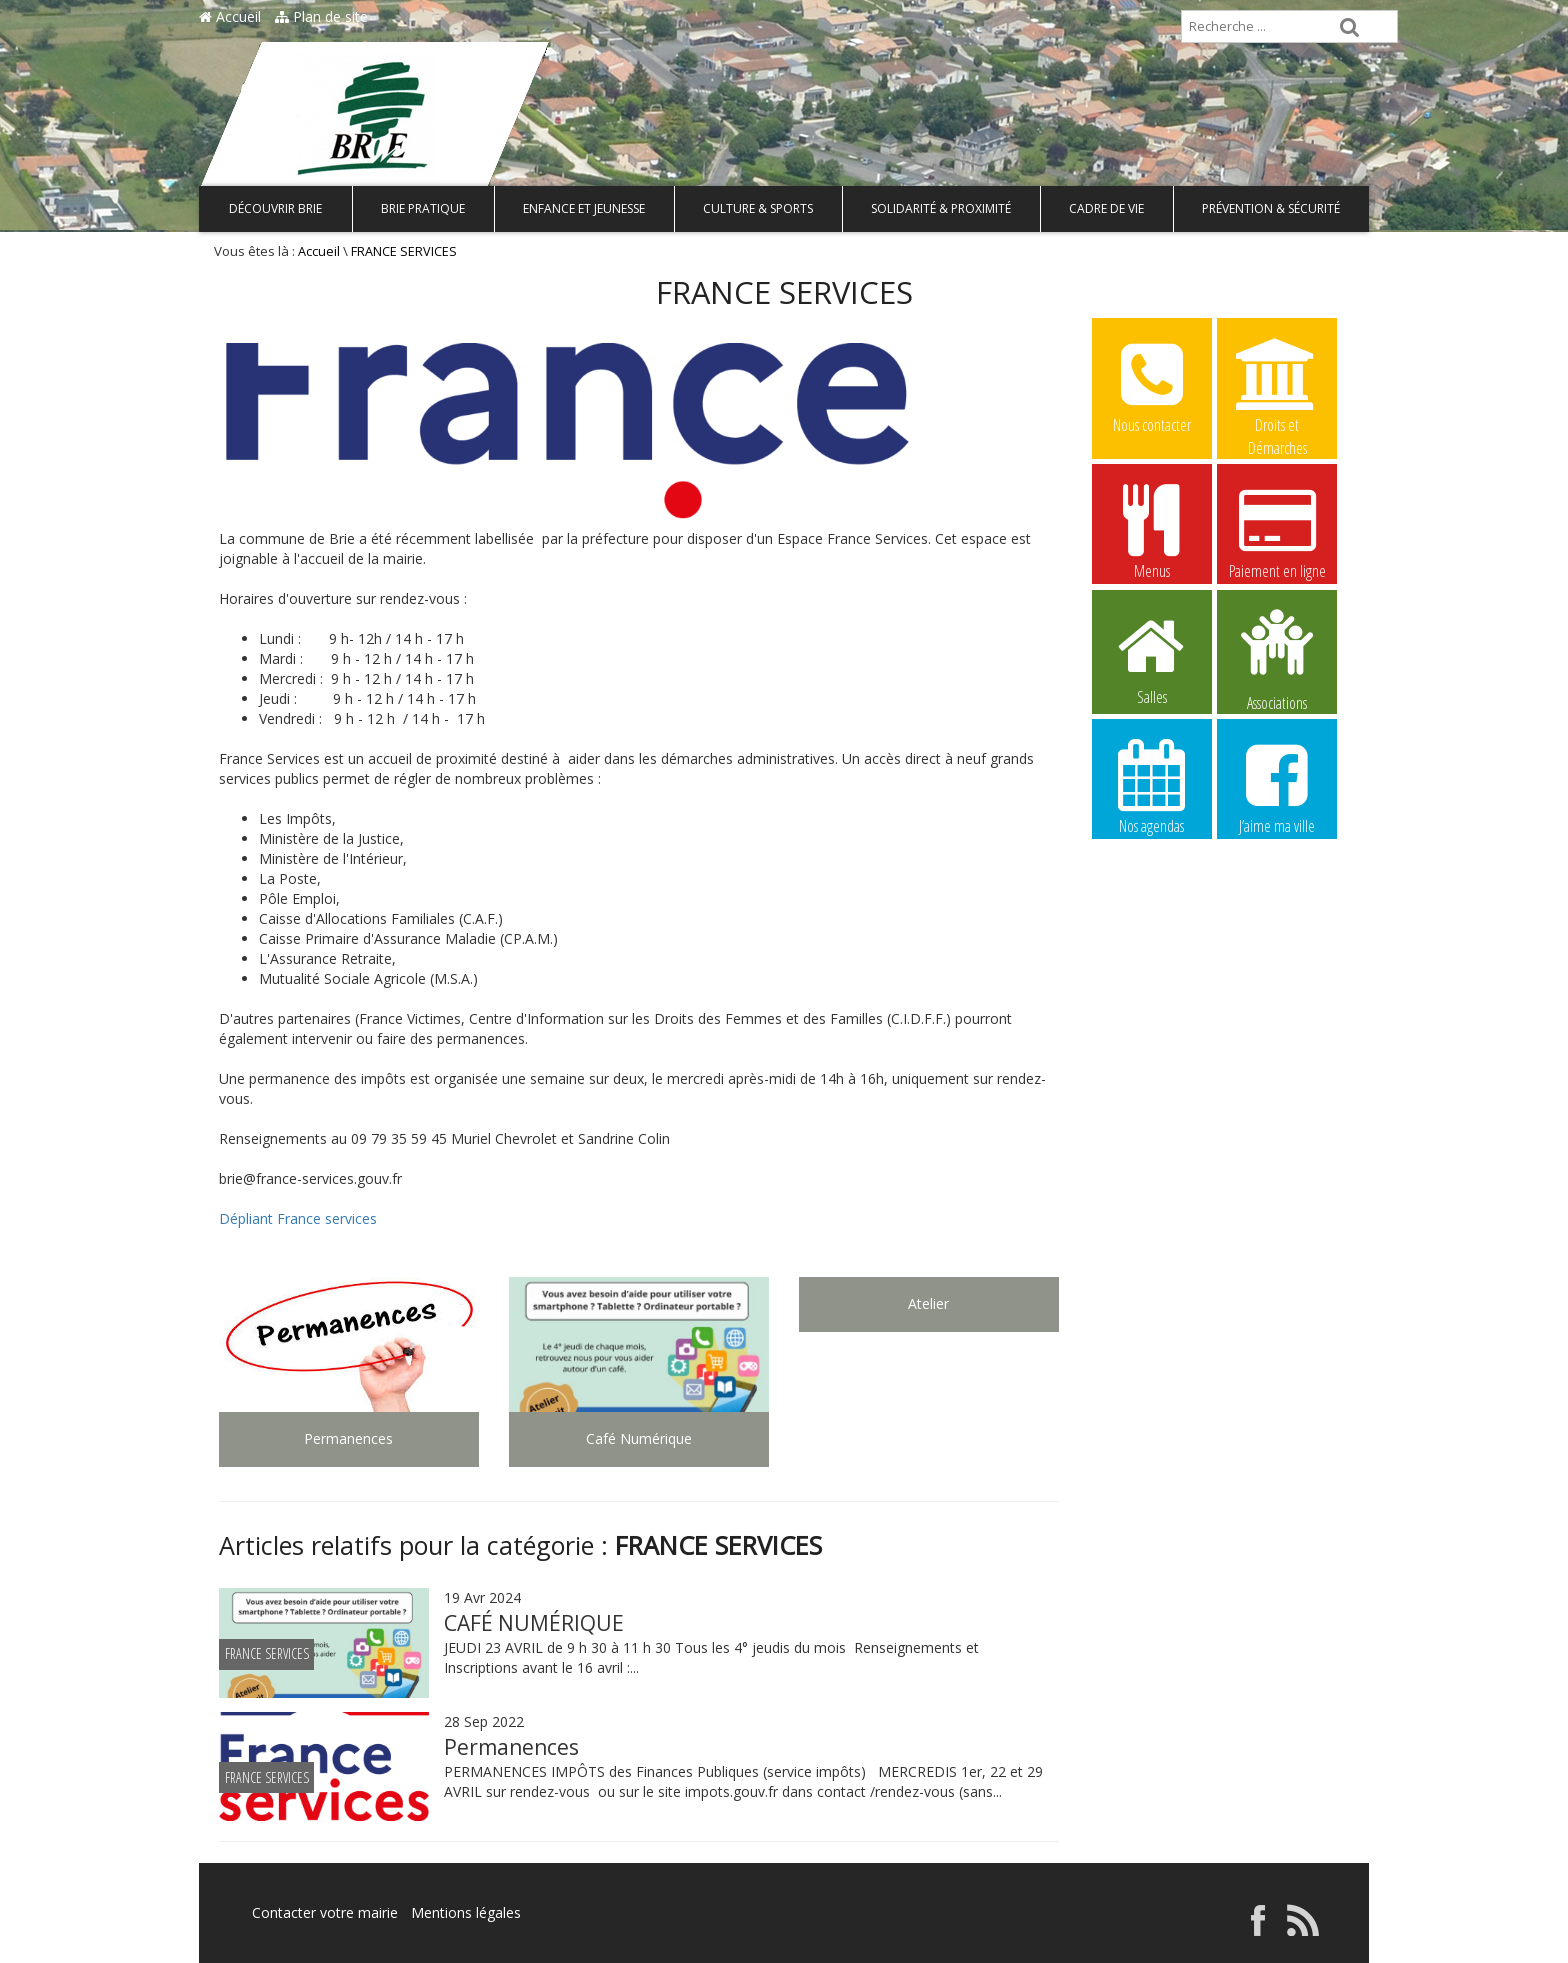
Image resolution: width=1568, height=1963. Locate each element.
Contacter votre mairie (325, 1912)
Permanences (511, 1747)
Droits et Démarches (1277, 386)
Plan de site (321, 16)
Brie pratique (423, 208)
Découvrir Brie (275, 208)
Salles (1152, 657)
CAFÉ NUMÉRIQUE (534, 1623)
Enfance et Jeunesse (584, 208)
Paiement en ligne (1277, 531)
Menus (1152, 531)
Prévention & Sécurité (1271, 208)
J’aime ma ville (1277, 786)
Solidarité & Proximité (941, 208)
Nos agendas (1152, 786)
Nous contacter (1152, 385)
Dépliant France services (298, 1218)
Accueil (230, 16)
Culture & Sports (758, 208)
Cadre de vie (1106, 208)
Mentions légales (466, 1912)
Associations (1277, 658)
